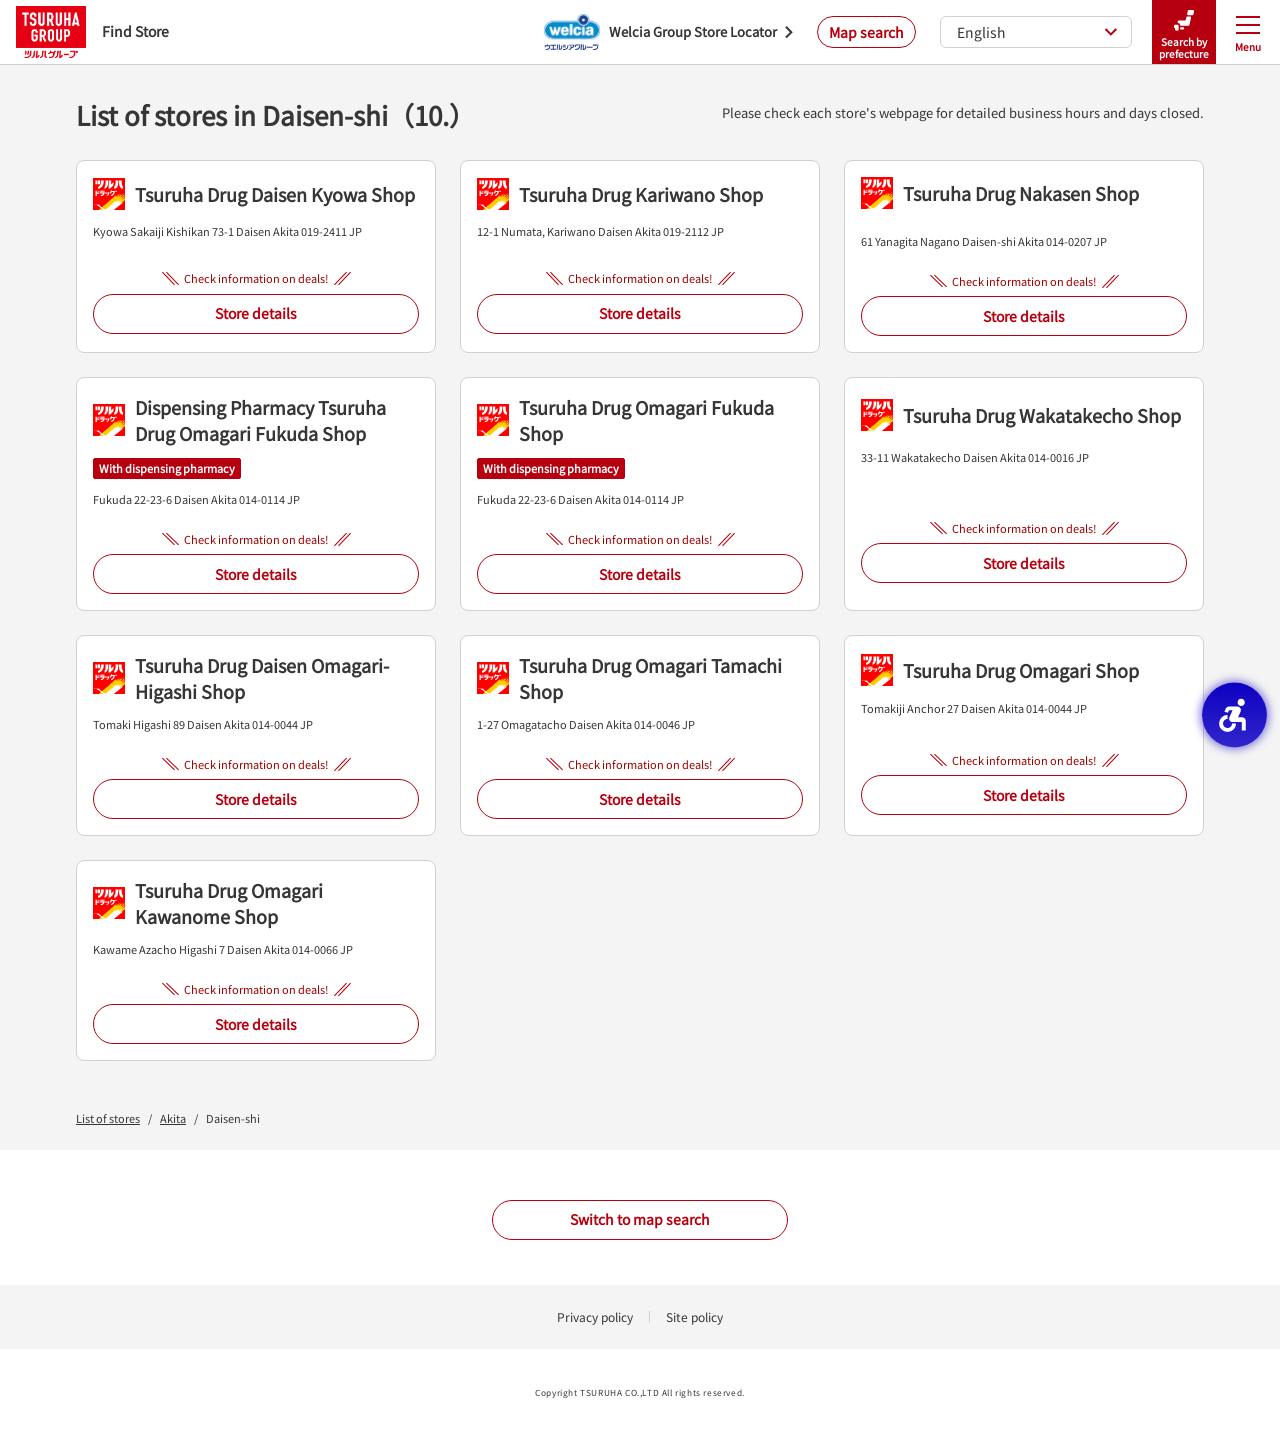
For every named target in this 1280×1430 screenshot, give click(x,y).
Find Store (92, 31)
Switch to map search (640, 1219)
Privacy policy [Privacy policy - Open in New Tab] (595, 1316)
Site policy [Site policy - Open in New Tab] (694, 1316)
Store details (256, 313)
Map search (866, 32)
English (1037, 32)
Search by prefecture (1184, 32)
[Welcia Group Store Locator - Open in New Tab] (668, 32)
